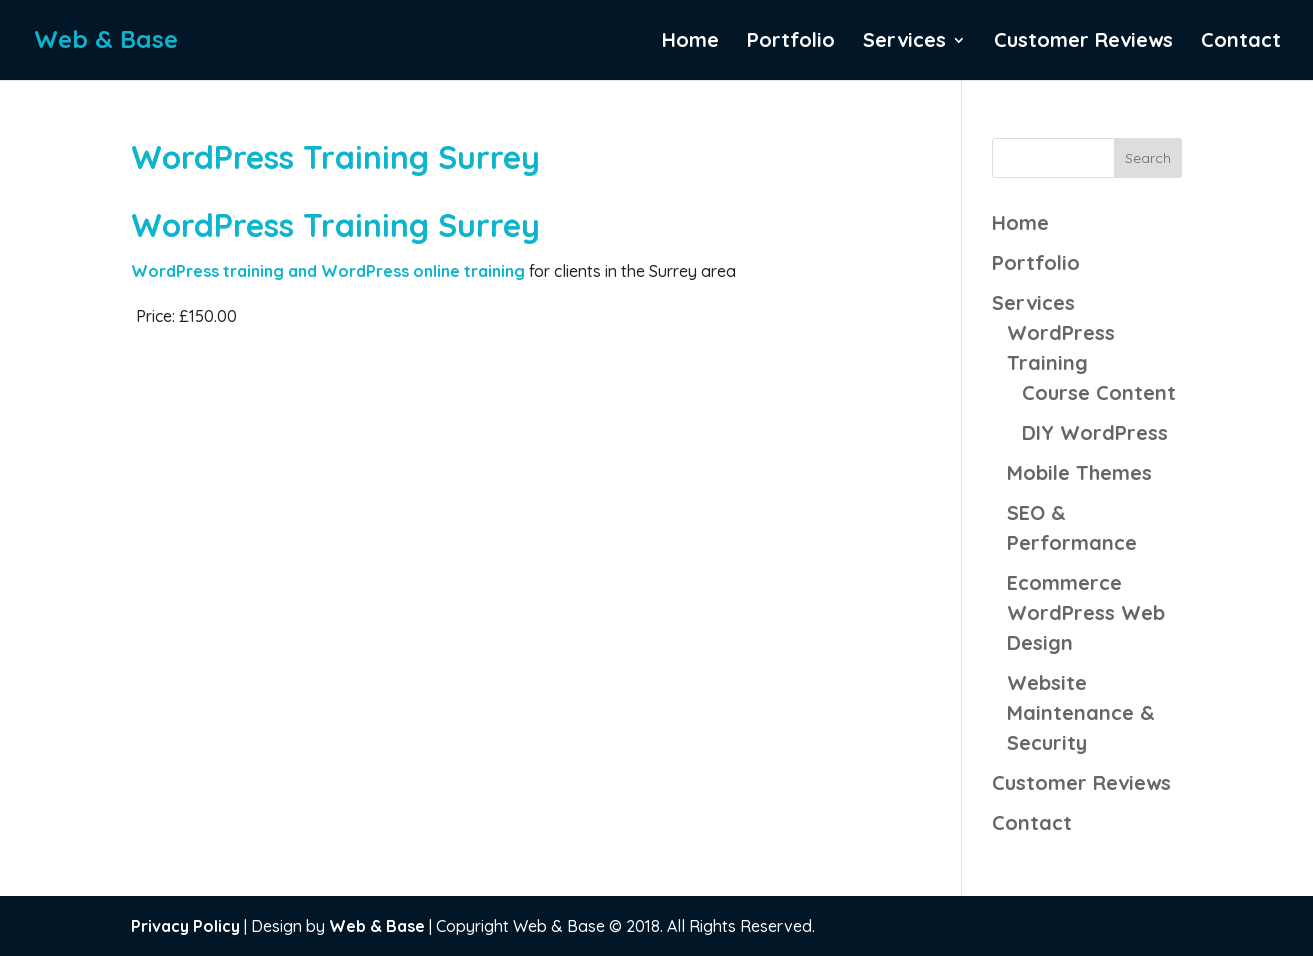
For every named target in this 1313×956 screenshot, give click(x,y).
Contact (1241, 42)
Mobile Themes (1079, 472)
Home (690, 42)
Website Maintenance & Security (1081, 712)
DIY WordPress (1095, 432)
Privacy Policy (185, 926)
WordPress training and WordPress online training (330, 271)
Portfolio (791, 42)
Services (904, 42)
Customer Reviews (1083, 42)
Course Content (1099, 392)
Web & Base (377, 926)
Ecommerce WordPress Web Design (1086, 612)
